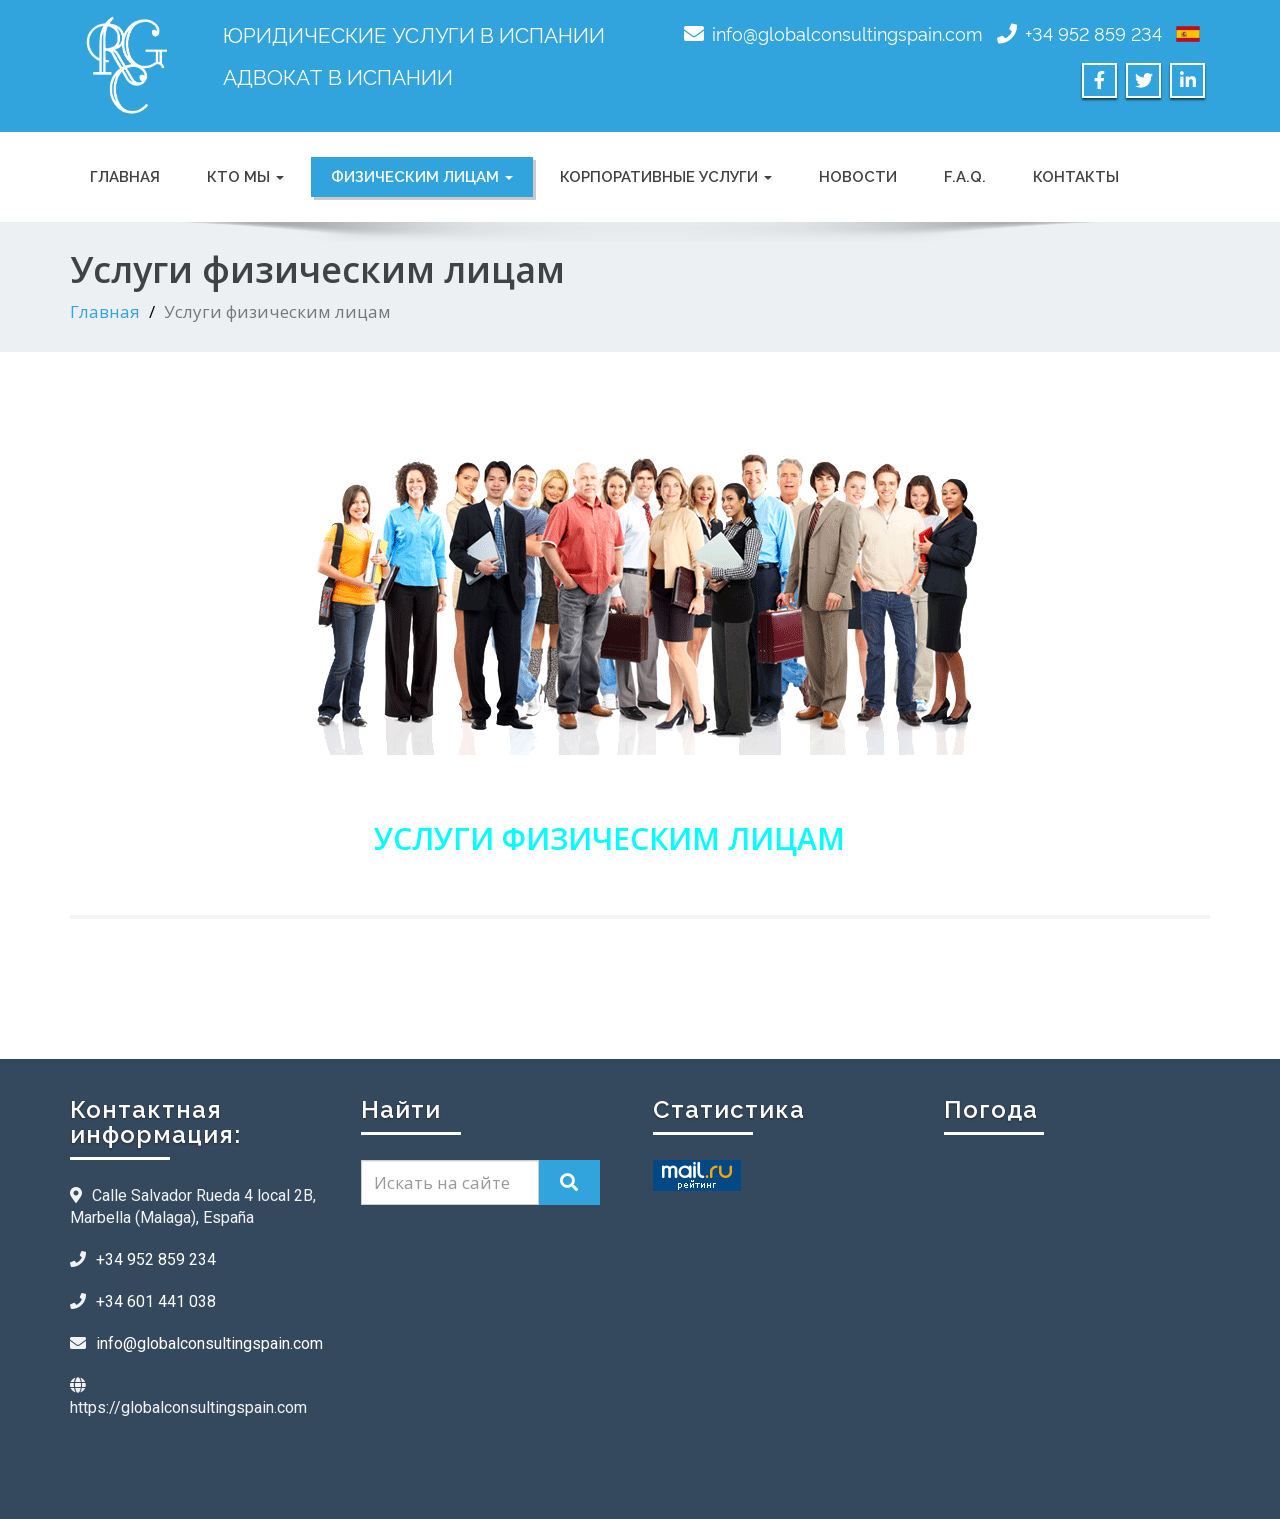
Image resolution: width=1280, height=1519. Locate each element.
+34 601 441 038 (156, 1301)
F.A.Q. (965, 177)
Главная (105, 311)
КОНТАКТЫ (1076, 177)
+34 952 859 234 (1093, 32)
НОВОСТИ (858, 177)
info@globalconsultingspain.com (847, 32)
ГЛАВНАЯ (125, 177)
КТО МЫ (245, 177)
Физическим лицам (422, 177)
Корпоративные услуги (666, 177)
